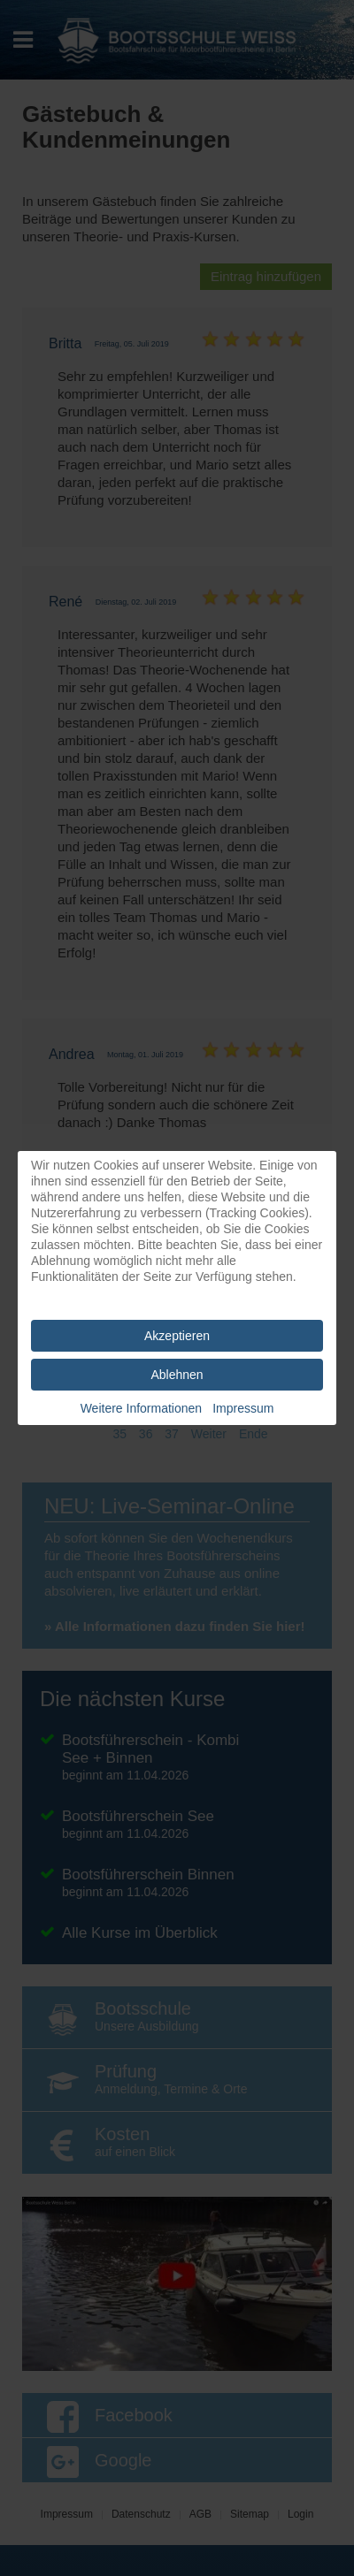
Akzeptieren (177, 1336)
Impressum (242, 1408)
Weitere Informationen (141, 1408)
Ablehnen (176, 1375)
